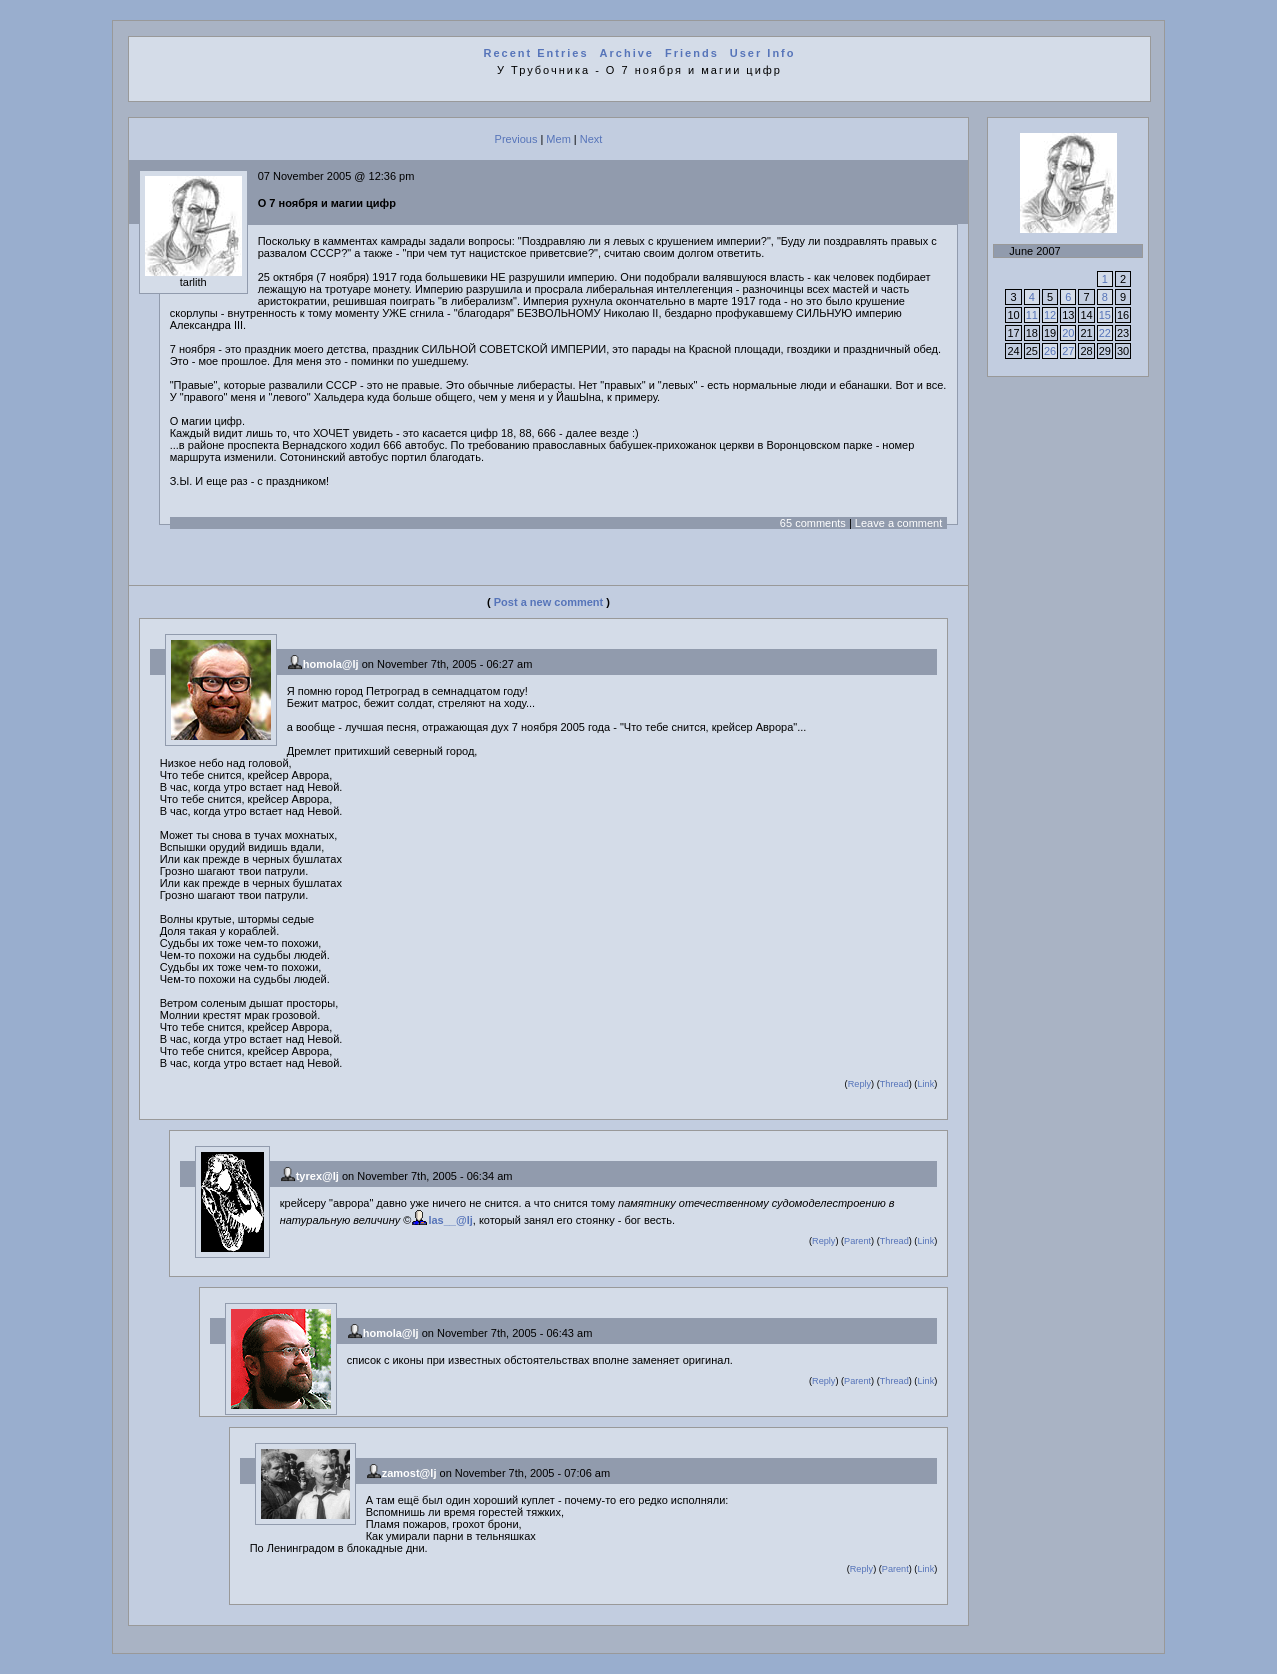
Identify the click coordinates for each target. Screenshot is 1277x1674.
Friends (692, 53)
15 (1105, 315)
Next (591, 139)
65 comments (813, 523)
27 (1068, 351)
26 (1050, 351)
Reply (859, 1084)
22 (1105, 333)
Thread (894, 1084)
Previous (516, 139)
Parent (857, 1241)
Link (925, 1084)
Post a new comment (548, 602)
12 (1050, 315)
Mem (558, 139)
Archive (627, 53)
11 (1032, 315)
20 (1068, 333)
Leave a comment (898, 523)
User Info (763, 53)
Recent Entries (536, 53)
